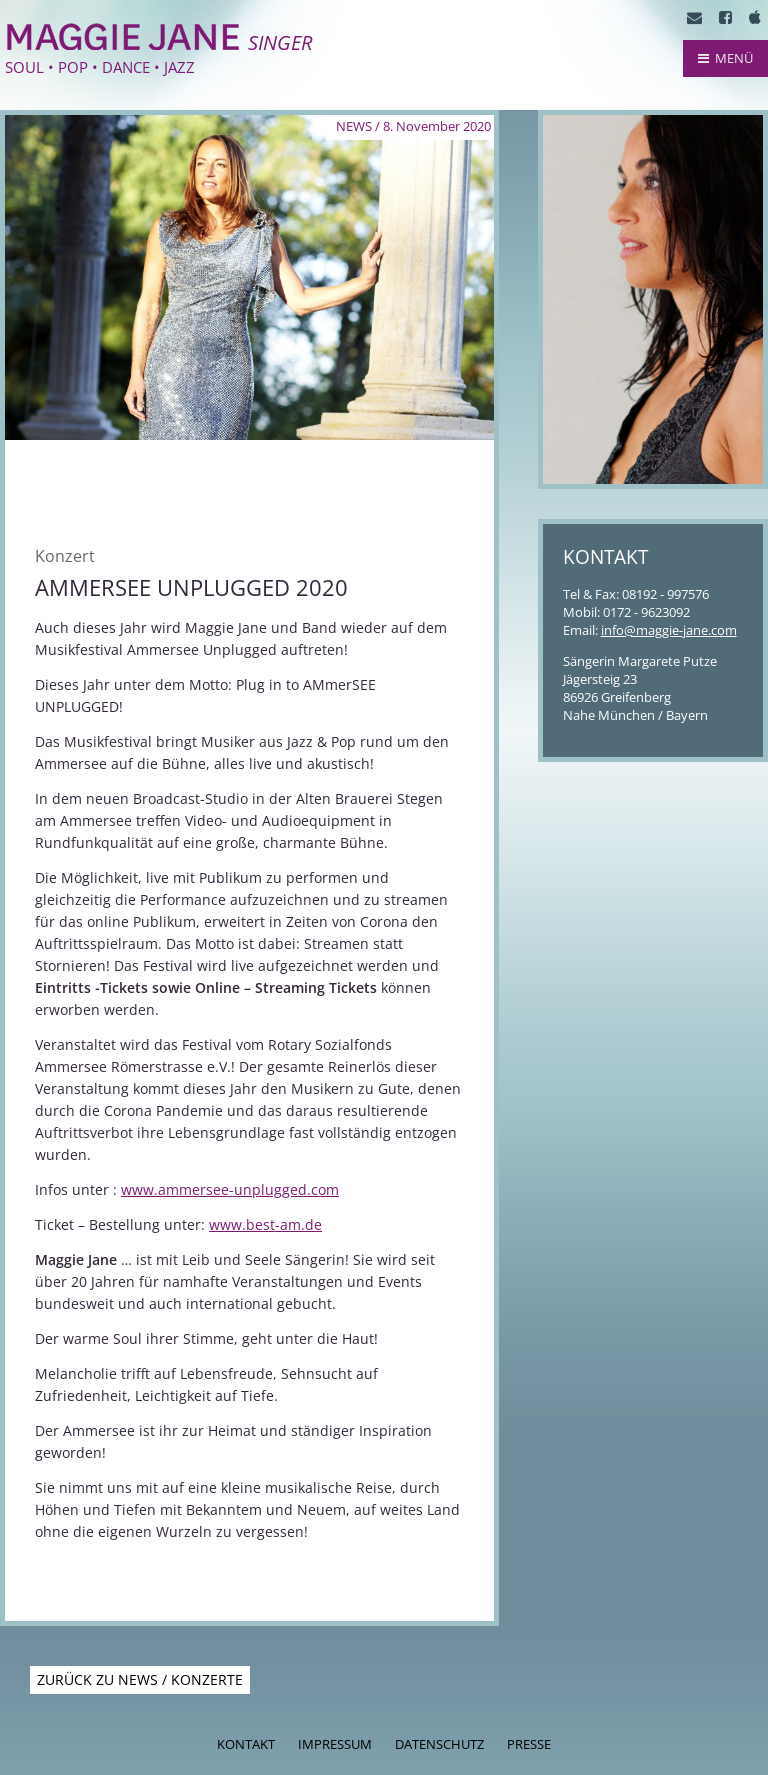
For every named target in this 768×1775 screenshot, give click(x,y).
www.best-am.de (265, 1224)
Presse (529, 1744)
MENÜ (725, 58)
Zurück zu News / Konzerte (140, 1679)
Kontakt (246, 1744)
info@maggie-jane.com (669, 630)
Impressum (335, 1744)
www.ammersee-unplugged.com (230, 1189)
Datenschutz (439, 1744)
